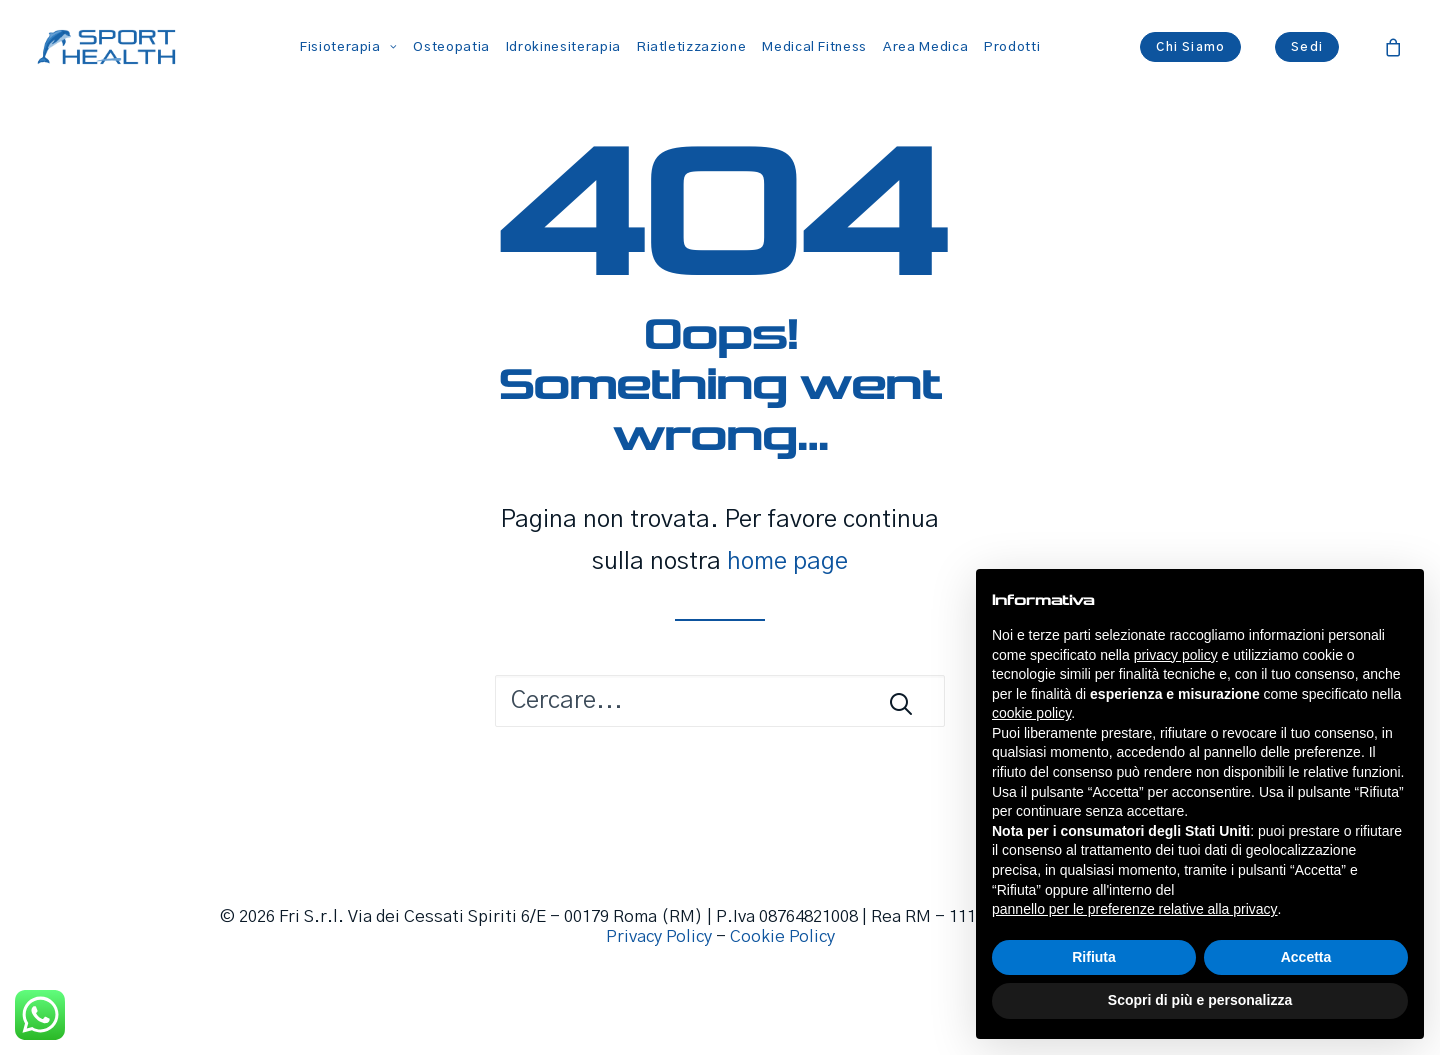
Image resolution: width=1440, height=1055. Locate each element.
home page (787, 562)
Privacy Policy (659, 937)
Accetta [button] (1306, 957)
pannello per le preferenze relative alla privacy (1135, 909)
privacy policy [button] (1176, 655)
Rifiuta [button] (1094, 957)
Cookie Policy (782, 937)
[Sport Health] (107, 47)
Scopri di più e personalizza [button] (1200, 1000)
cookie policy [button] (1031, 713)
